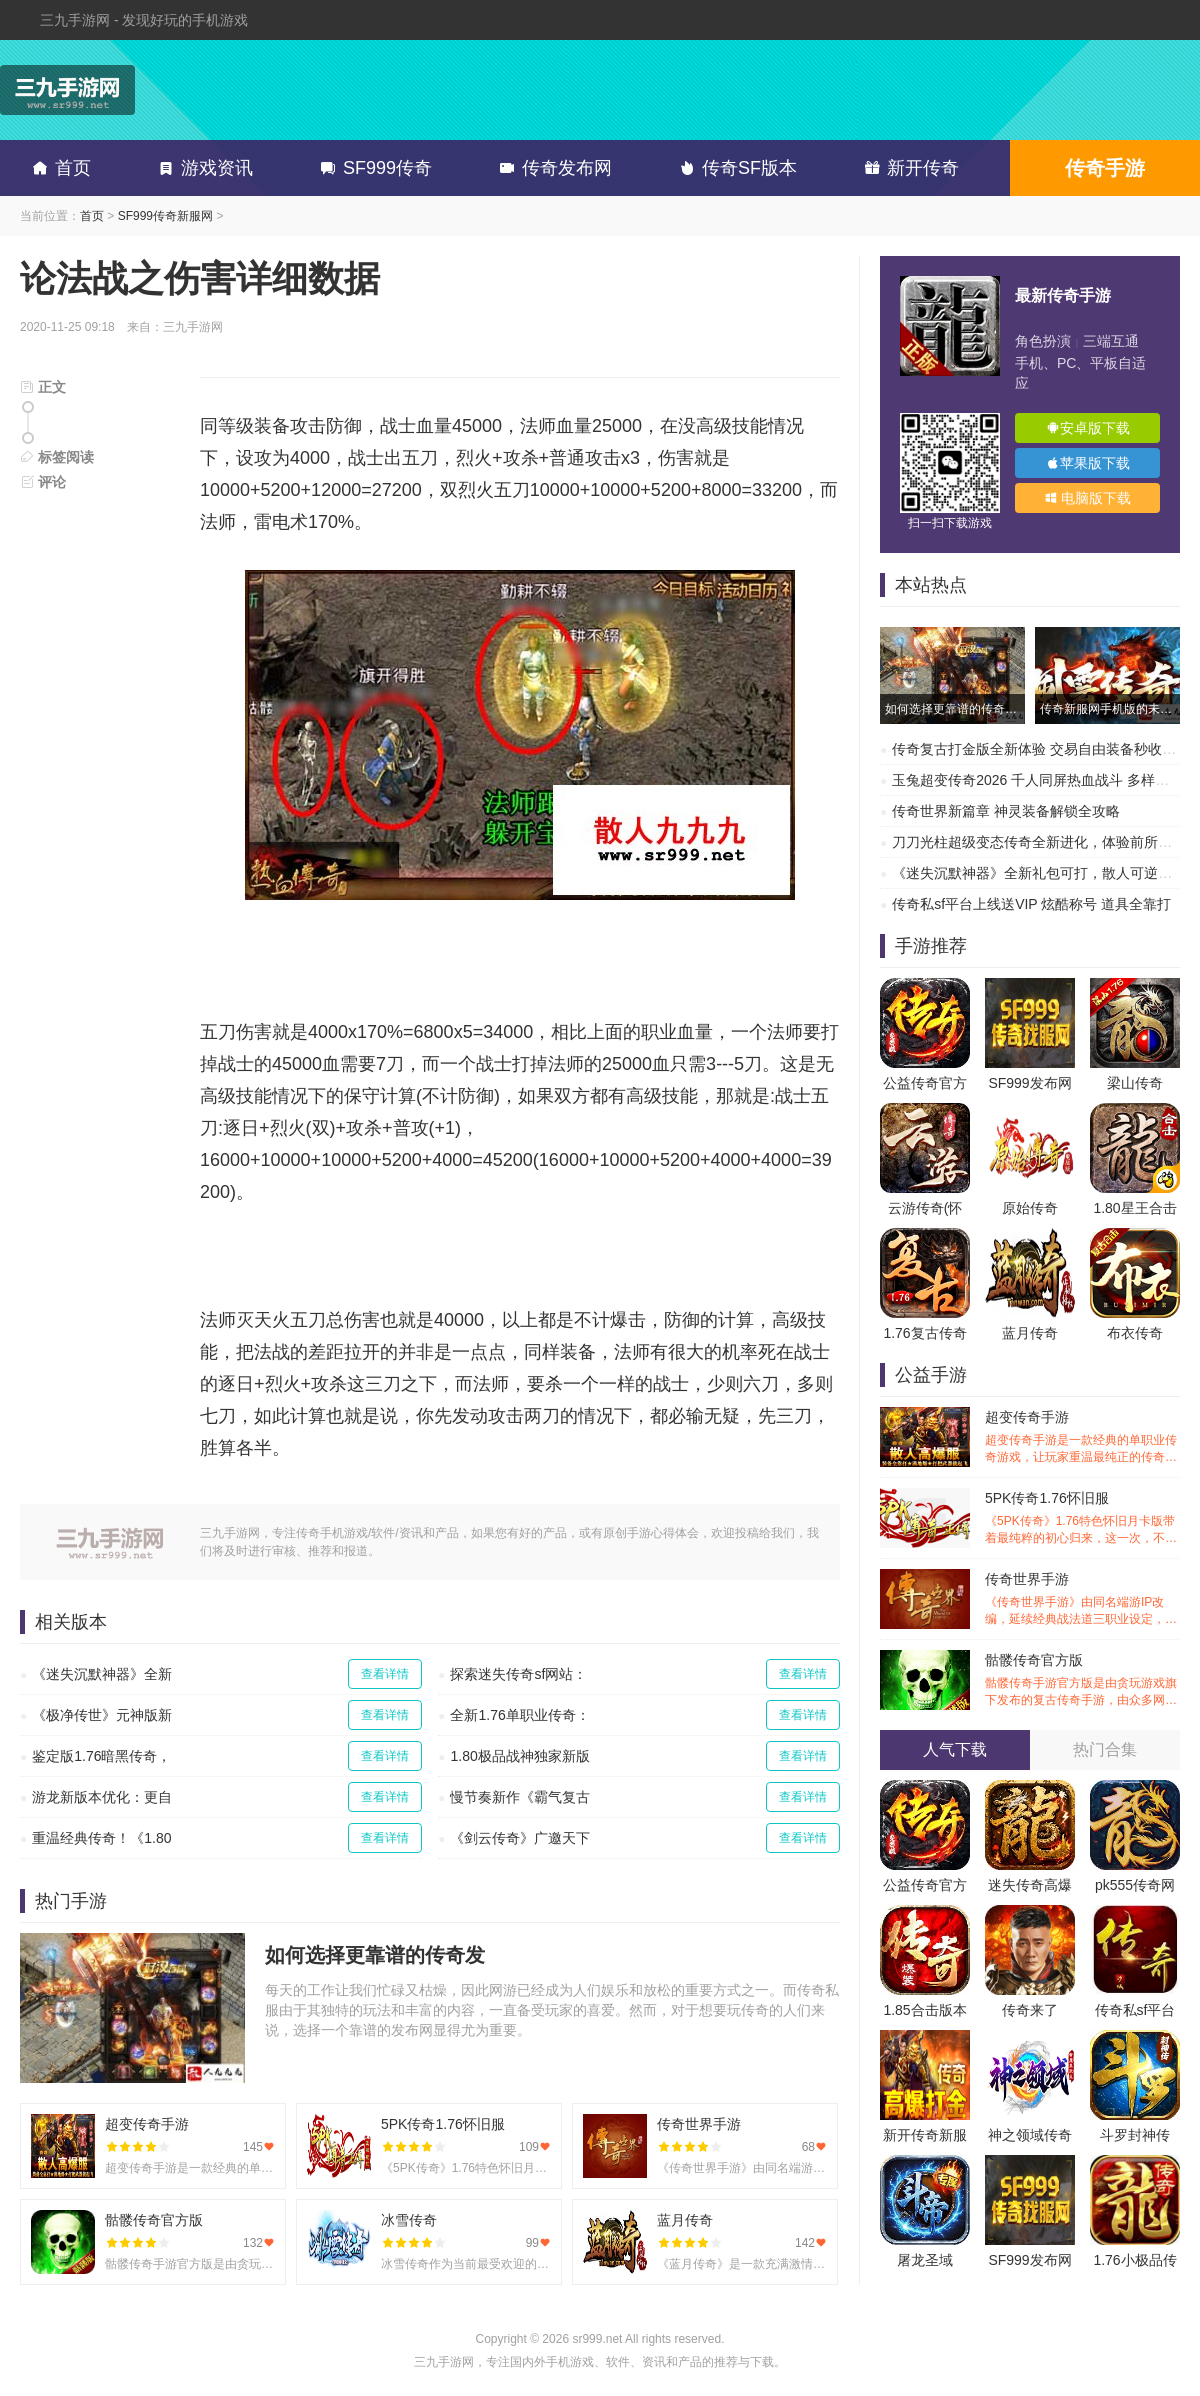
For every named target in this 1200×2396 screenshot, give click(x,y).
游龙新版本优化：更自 (102, 1797)
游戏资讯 (202, 168)
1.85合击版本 (924, 2010)
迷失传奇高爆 (1030, 1885)
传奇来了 (1030, 2010)
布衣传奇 (1135, 1333)
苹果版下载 (1088, 463)
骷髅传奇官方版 (1082, 1680)
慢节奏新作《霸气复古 (520, 1797)
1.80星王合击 (1134, 1208)
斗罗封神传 (1135, 2135)
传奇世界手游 (1082, 1599)
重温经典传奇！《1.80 (101, 1838)
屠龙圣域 (925, 2260)
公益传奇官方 (925, 1083)
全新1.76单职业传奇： (519, 1715)
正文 (43, 387)
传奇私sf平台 (1135, 2010)
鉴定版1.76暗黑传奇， (101, 1756)
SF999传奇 (372, 168)
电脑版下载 (1088, 498)
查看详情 (385, 1674)
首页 (58, 168)
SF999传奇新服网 (165, 216)
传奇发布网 (552, 168)
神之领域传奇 (1030, 2135)
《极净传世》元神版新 (102, 1715)
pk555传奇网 (1135, 1885)
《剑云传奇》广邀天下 (520, 1838)
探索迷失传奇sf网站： (518, 1674)
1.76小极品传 (1134, 2260)
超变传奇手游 (1082, 1437)
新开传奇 (908, 168)
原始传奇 (1030, 1208)
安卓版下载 (1088, 428)
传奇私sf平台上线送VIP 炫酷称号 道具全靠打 (1031, 904)
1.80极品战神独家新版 (519, 1756)
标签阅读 (57, 457)
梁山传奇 (1135, 1083)
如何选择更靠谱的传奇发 (375, 1955)
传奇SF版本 (734, 168)
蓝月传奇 (1030, 1333)
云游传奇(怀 (925, 1208)
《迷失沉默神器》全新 (102, 1674)
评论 (43, 482)
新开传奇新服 (925, 2135)
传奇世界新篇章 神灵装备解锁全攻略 (1006, 811)
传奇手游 (1105, 168)
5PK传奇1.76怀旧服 (1082, 1518)
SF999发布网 (1029, 1083)
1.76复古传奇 (924, 1333)
